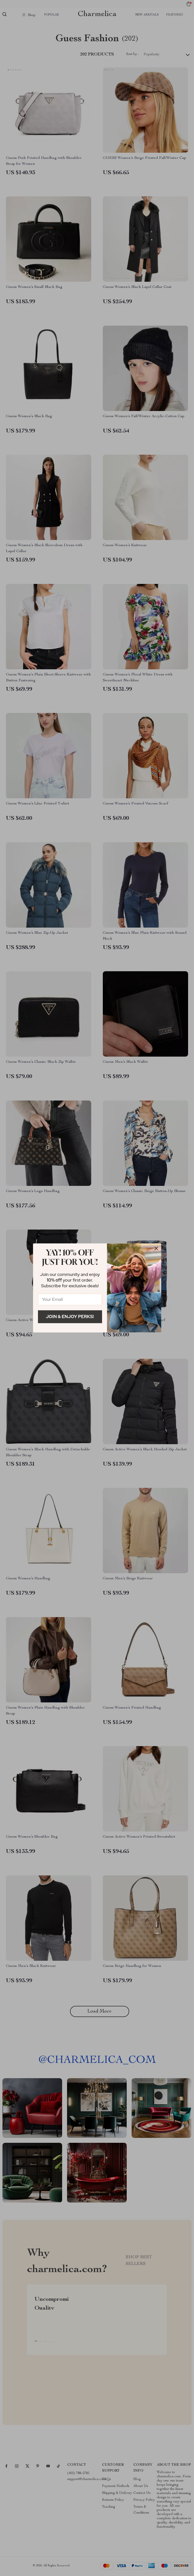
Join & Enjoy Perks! (70, 1316)
